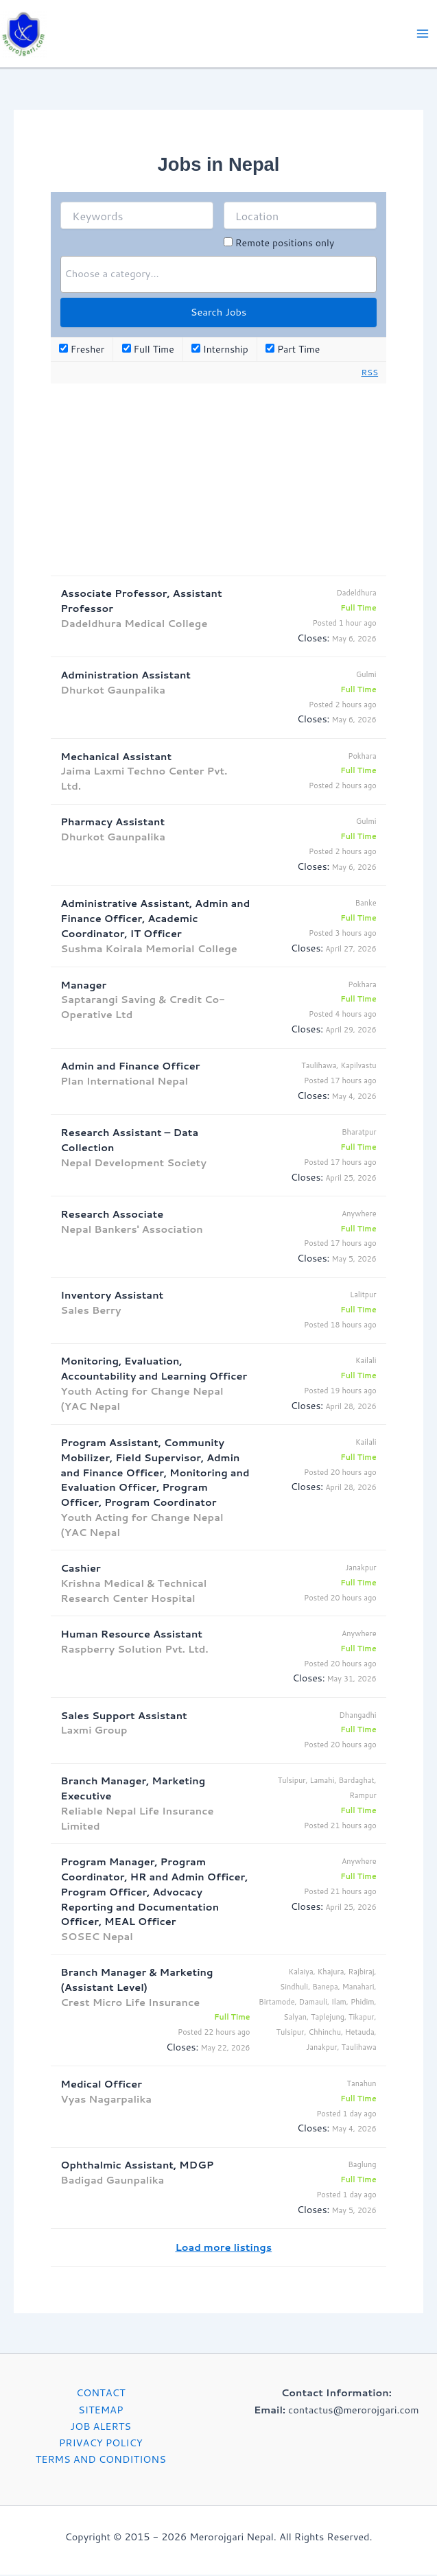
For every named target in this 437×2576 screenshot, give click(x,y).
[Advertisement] (218, 480)
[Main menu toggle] (422, 34)
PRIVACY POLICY (101, 2443)
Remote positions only (284, 243)
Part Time (292, 350)
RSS (370, 373)
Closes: (313, 639)
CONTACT (101, 2394)
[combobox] (218, 275)
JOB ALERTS (101, 2427)
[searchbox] (218, 275)
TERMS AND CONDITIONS (101, 2460)
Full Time (148, 350)
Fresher (81, 350)
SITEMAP (100, 2410)
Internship (219, 350)
